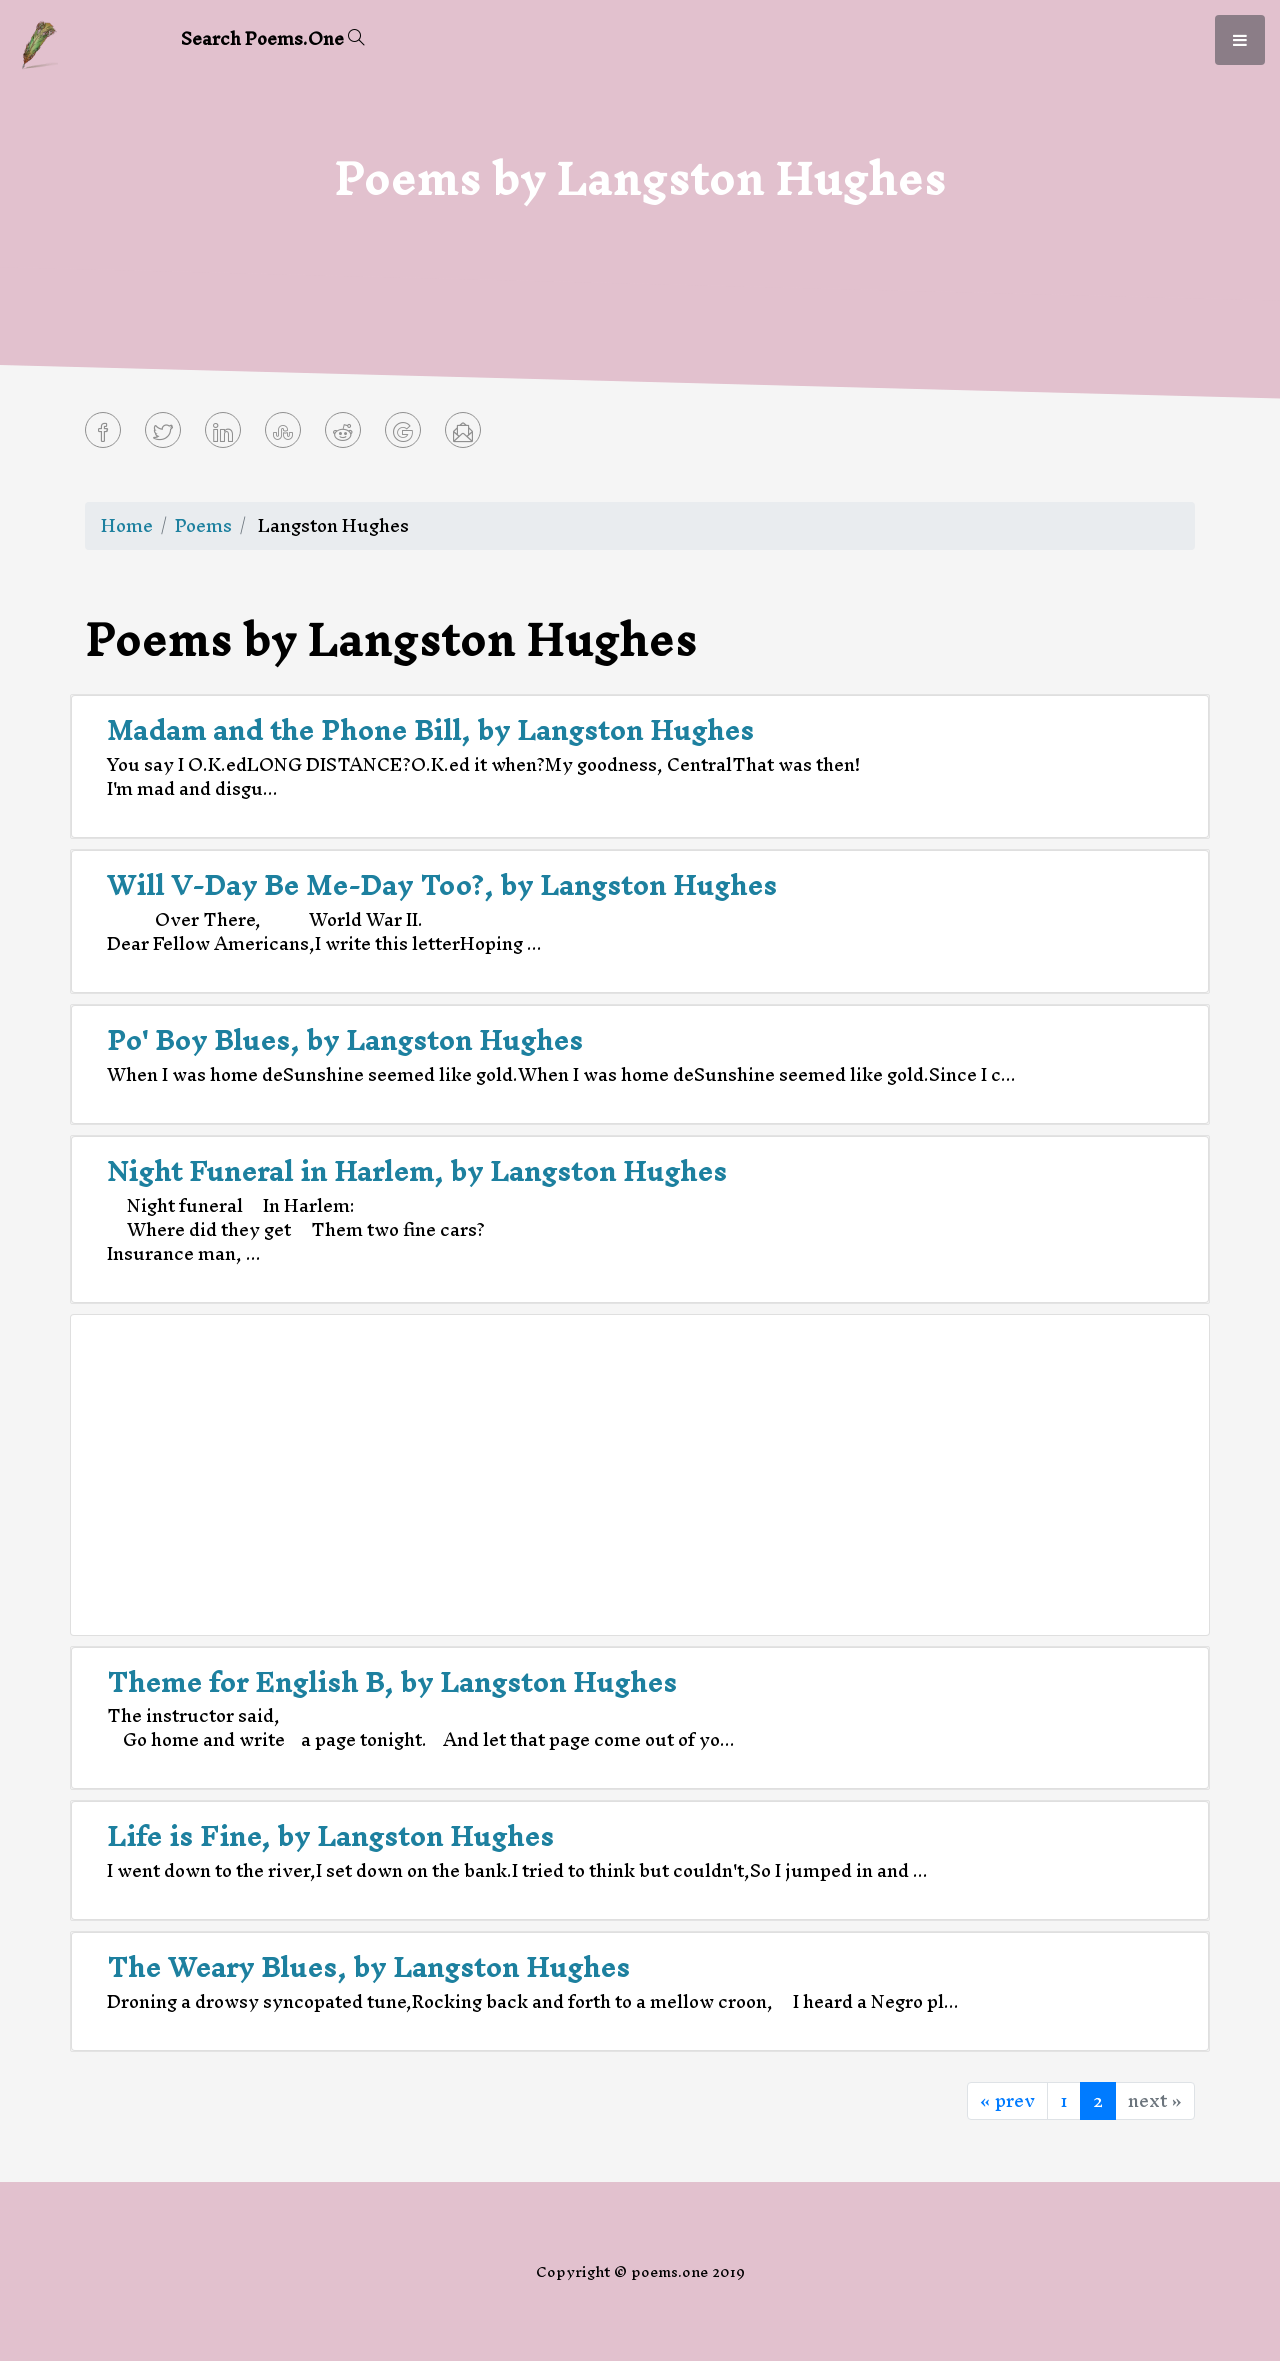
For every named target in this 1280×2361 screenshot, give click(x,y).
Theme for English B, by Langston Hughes (392, 1682)
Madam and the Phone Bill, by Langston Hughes (430, 730)
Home (127, 525)
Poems (203, 525)
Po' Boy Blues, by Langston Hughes (345, 1040)
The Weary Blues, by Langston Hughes (368, 1967)
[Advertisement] (640, 1475)
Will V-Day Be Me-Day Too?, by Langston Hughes (442, 885)
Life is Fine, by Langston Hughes (330, 1836)
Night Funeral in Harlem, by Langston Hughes (417, 1171)
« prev (1007, 2101)
